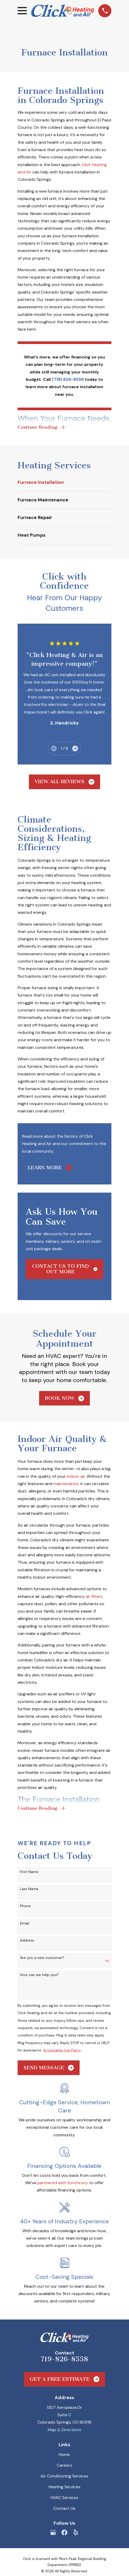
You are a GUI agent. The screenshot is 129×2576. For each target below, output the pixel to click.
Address (27, 1941)
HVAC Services (64, 2498)
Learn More (50, 1168)
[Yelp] (76, 2533)
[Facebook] (64, 2533)
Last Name (29, 1889)
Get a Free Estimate (65, 2380)
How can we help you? (39, 1975)
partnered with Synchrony (62, 2183)
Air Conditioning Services (64, 2477)
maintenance (65, 1484)
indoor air (76, 1476)
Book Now (64, 1399)
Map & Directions (64, 2430)
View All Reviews (64, 782)
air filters (94, 1596)
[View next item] (75, 749)
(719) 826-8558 (68, 379)
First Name (29, 1872)
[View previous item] (54, 749)
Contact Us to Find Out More (64, 1269)
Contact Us (64, 2509)
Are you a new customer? (42, 1958)
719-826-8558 (64, 2360)
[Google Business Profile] (53, 2533)
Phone (25, 1907)
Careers (64, 2466)
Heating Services (64, 2487)
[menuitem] (65, 482)
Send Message (48, 2069)
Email (24, 1924)
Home (64, 2455)
